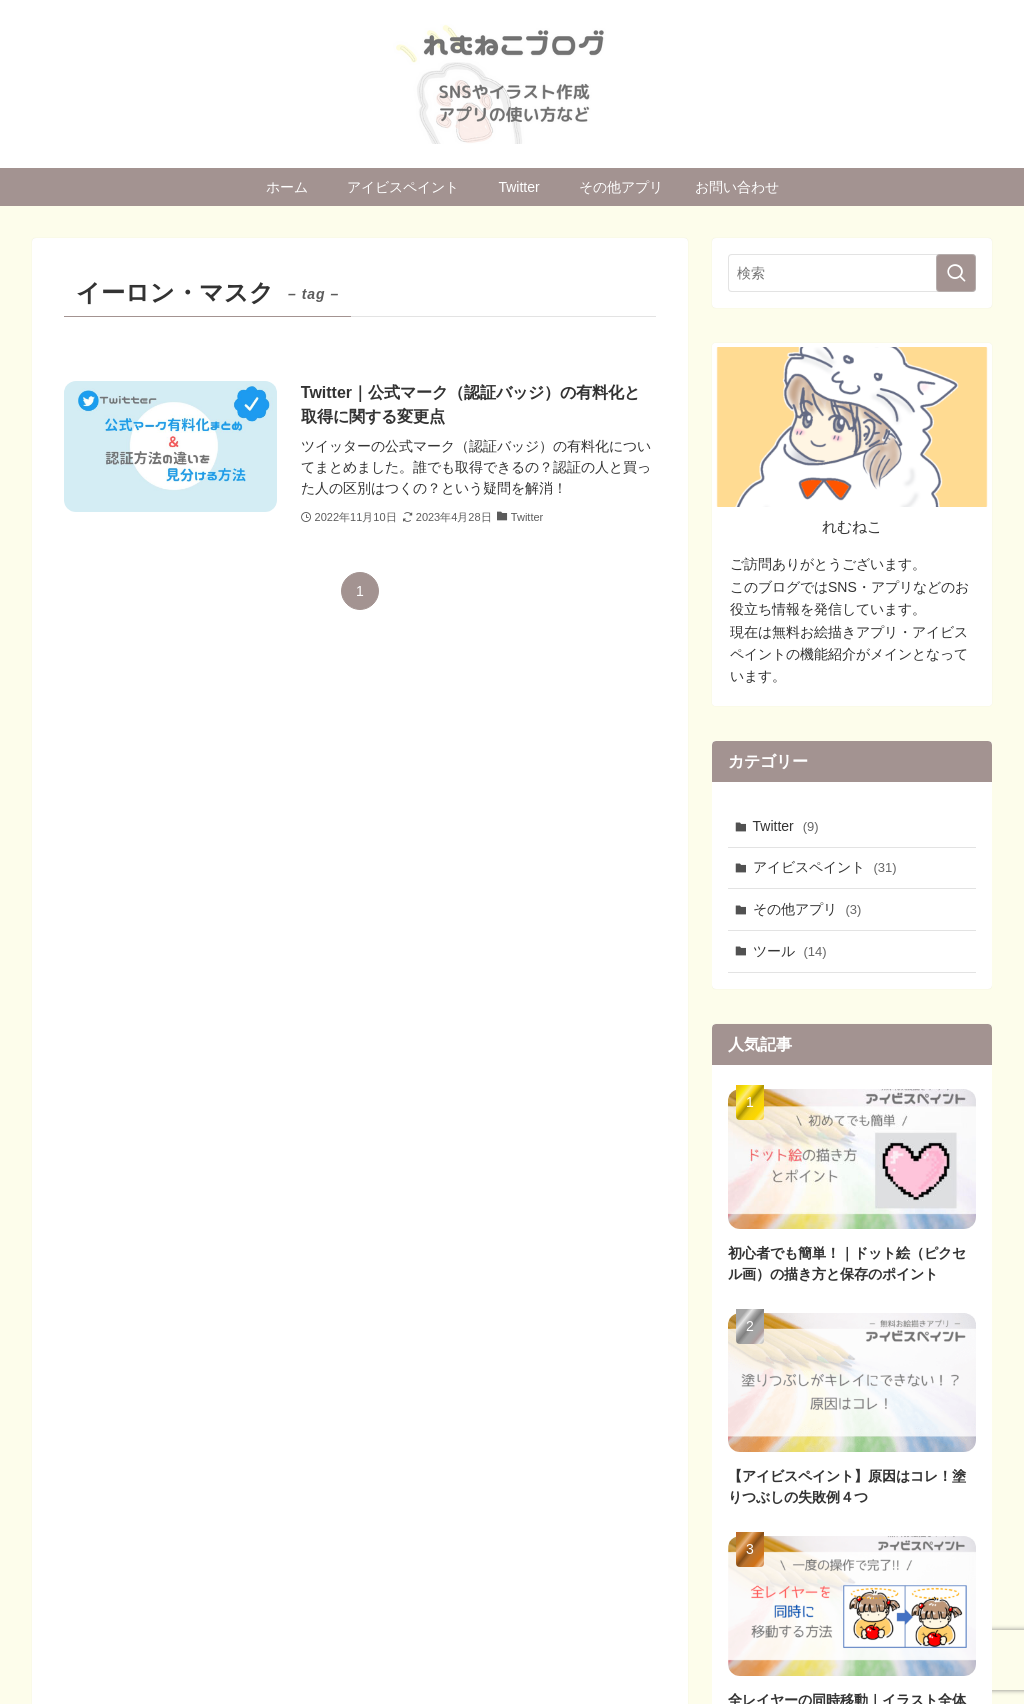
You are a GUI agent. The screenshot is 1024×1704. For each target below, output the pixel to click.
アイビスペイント (825, 867)
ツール (790, 951)
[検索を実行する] (956, 273)
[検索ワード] (852, 273)
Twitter (786, 826)
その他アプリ (807, 909)
